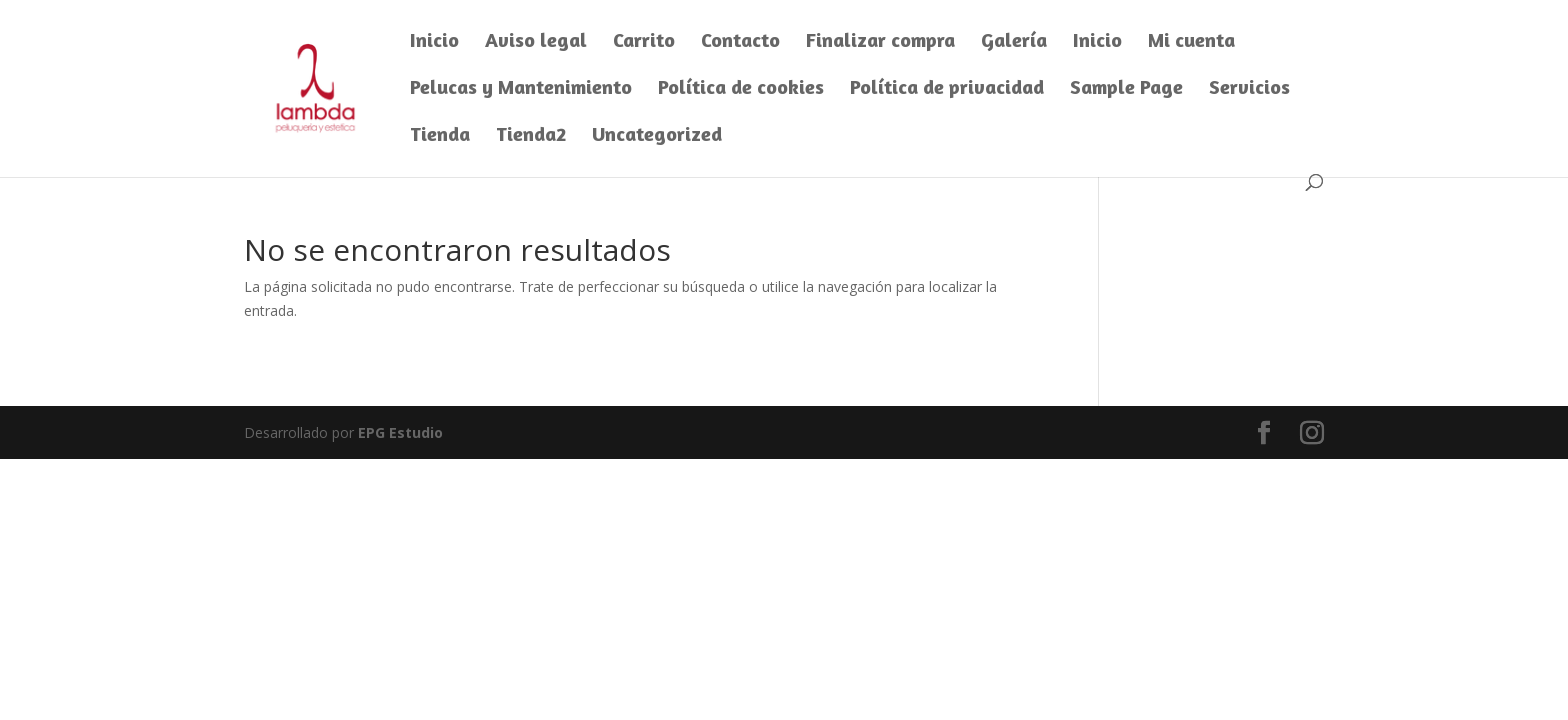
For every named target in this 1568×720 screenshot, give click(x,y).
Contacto (740, 42)
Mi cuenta (1191, 42)
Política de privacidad (947, 89)
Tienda (440, 136)
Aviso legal (536, 42)
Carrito (644, 42)
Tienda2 (531, 136)
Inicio (434, 42)
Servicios (1249, 89)
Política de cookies (741, 89)
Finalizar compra (880, 42)
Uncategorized (657, 136)
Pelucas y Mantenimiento (521, 89)
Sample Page (1126, 89)
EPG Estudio (400, 432)
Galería (1014, 42)
